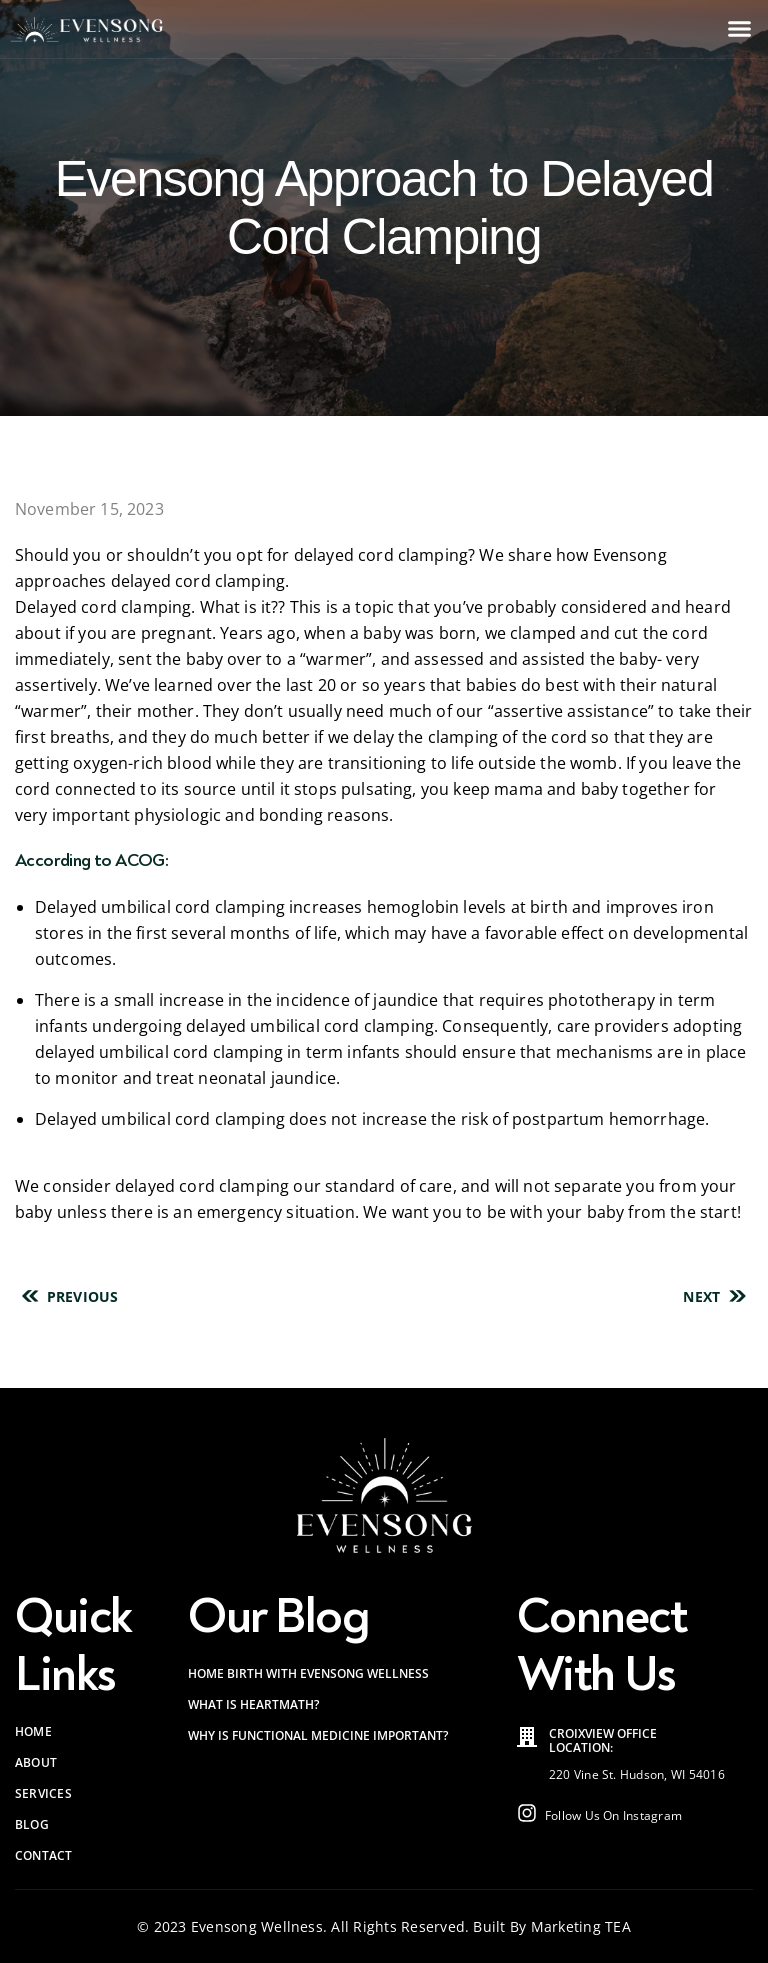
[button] (740, 29)
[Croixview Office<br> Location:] (527, 1737)
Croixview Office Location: (603, 1740)
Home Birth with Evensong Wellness (308, 1673)
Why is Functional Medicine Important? (318, 1735)
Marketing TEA (581, 1926)
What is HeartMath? (253, 1704)
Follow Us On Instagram (613, 1815)
